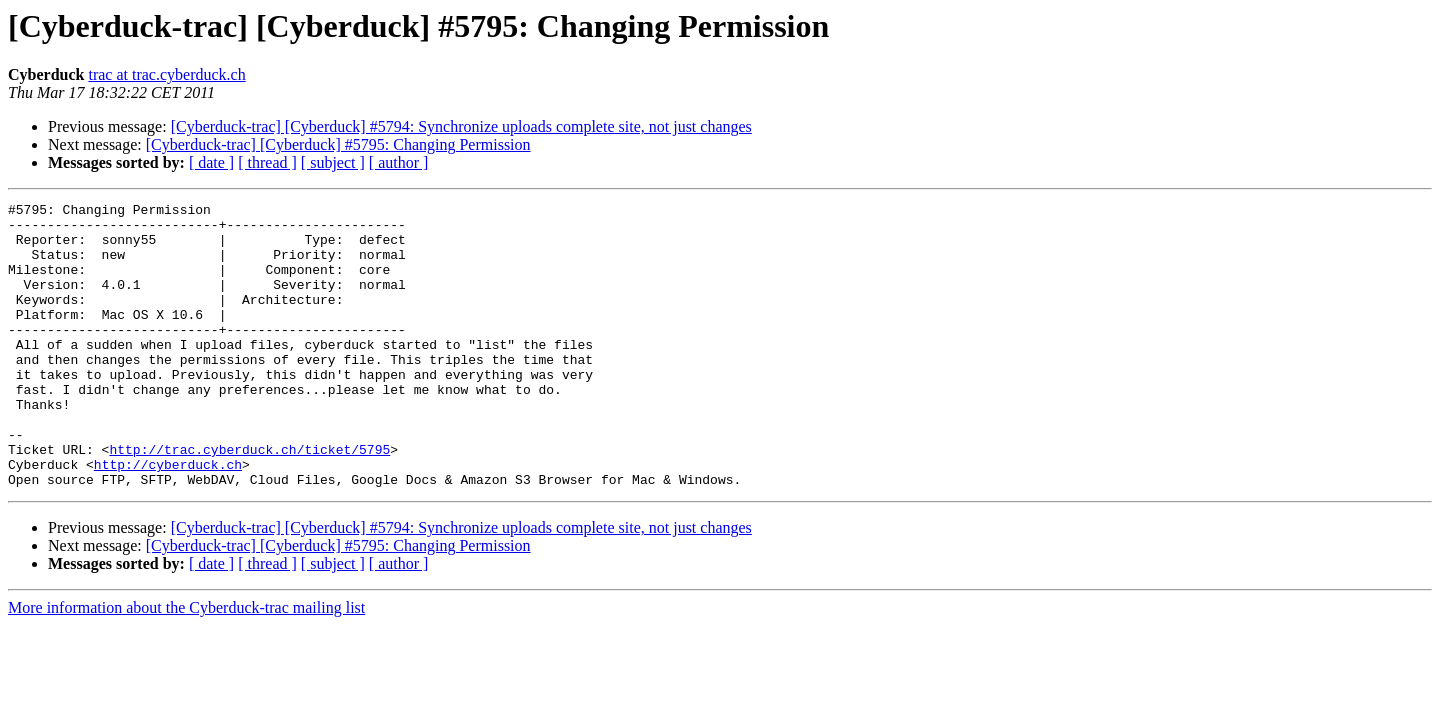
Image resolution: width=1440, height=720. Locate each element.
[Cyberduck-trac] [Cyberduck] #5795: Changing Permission (338, 144)
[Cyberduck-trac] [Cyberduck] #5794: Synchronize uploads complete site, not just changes (461, 126)
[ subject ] (333, 162)
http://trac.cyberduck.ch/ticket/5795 (249, 500)
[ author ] (399, 162)
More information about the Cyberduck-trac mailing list (186, 664)
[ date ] (211, 162)
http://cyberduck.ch (168, 518)
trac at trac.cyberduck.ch (166, 74)
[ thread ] (267, 162)
